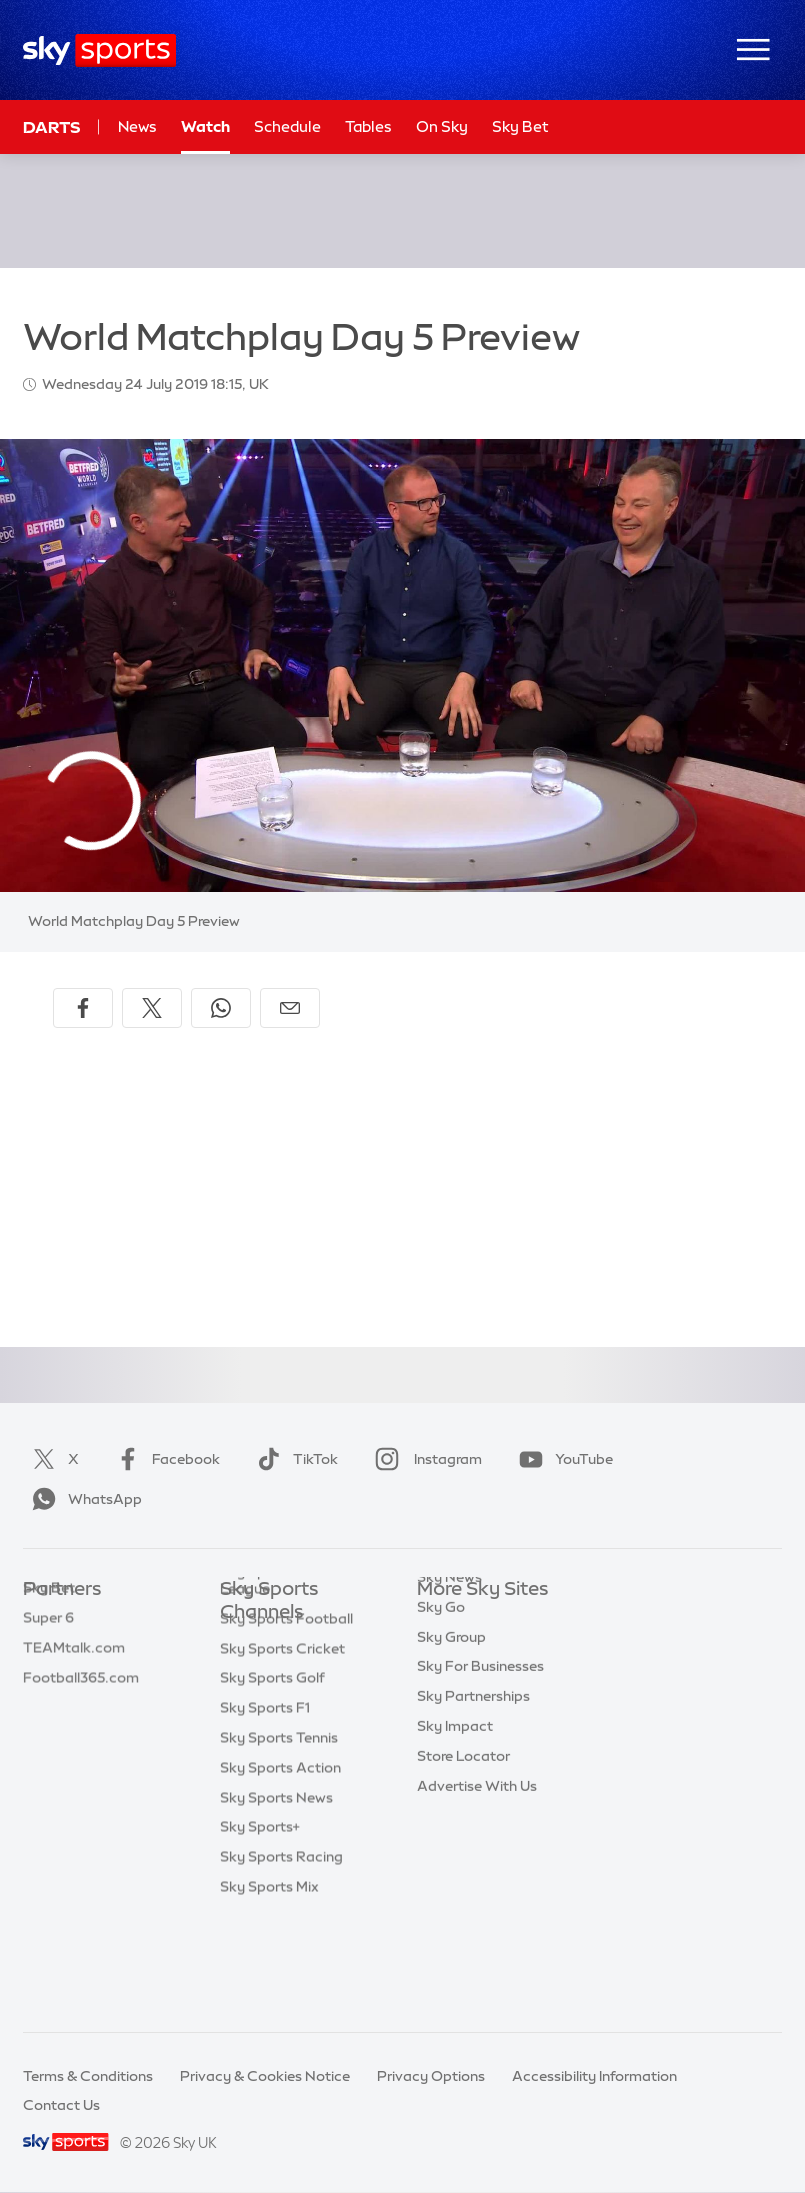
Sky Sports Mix (269, 1988)
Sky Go (441, 1680)
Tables (368, 126)
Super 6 (48, 1650)
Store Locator (463, 1829)
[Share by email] (290, 1008)
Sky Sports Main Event (294, 1643)
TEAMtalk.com (74, 1680)
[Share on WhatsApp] (221, 1008)
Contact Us (61, 2105)
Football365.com (81, 1710)
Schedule (287, 126)
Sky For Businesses (480, 1739)
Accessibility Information (594, 2076)
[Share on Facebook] (83, 1008)
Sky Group (451, 1710)
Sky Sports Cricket (282, 1750)
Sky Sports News (276, 1899)
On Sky (442, 126)
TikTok (293, 1459)
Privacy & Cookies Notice (265, 2076)
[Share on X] (152, 1008)
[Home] (99, 50)
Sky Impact (455, 1799)
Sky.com (446, 1620)
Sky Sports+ (260, 1928)
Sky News (449, 1650)
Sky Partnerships (473, 1769)
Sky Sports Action (280, 1869)
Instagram (424, 1459)
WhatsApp (83, 1499)
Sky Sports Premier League (283, 1681)
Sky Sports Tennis (279, 1839)
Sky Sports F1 (265, 1809)
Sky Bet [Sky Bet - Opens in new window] (520, 126)
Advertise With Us (477, 1859)
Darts (51, 127)
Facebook (164, 1459)
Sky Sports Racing (281, 1958)
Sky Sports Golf (272, 1779)
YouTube (562, 1459)
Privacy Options (431, 2076)
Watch (205, 126)
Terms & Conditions (88, 2076)
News (137, 126)
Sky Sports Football (286, 1720)
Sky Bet (49, 1620)
